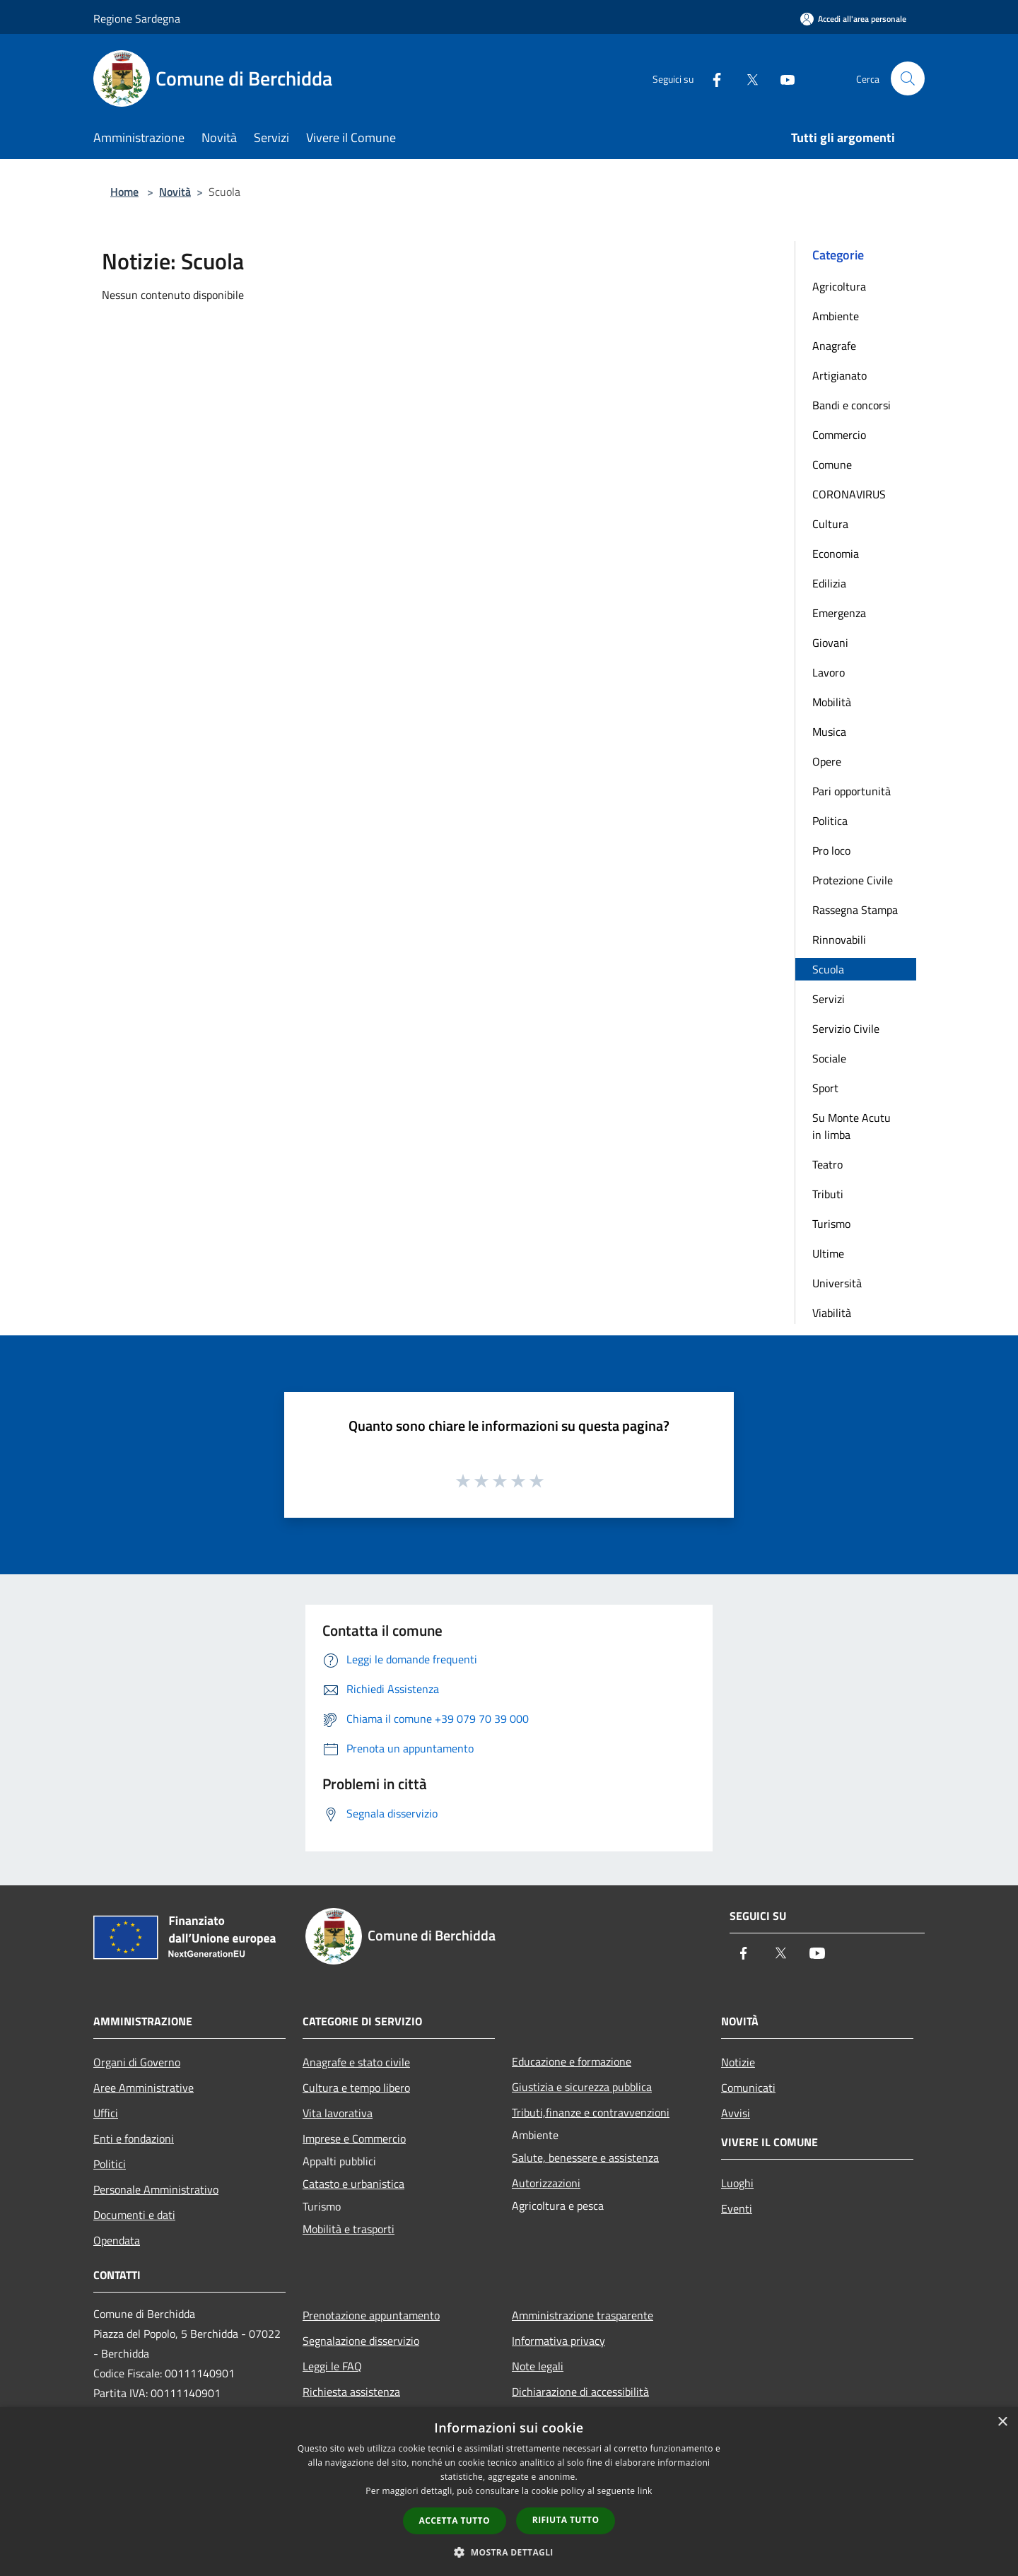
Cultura (830, 523)
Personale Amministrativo (155, 2189)
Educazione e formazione (571, 2061)
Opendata (116, 2240)
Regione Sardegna (136, 18)
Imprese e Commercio (354, 2138)
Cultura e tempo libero (356, 2087)
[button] (509, 2552)
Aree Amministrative (143, 2087)
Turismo (831, 1223)
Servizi (828, 998)
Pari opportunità (851, 791)
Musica (829, 731)
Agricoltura (839, 286)
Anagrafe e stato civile (356, 2062)
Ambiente (835, 316)
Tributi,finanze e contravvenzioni (590, 2112)
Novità (175, 191)
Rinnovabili (839, 939)
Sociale (829, 1058)
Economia (835, 553)
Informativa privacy (558, 2340)
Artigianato (839, 375)
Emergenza (839, 612)
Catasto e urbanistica (353, 2183)
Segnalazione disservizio (361, 2340)
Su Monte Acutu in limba (851, 1126)
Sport (825, 1087)
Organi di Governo (136, 2062)
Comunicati (748, 2087)
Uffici (105, 2112)
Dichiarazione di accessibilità (580, 2391)
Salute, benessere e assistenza (585, 2157)
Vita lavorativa (338, 2112)
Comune (832, 464)
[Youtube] (782, 78)
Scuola (828, 969)
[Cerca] (908, 78)
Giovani (830, 642)
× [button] (1002, 2422)
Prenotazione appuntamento (371, 2315)
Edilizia (829, 583)
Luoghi (737, 2182)
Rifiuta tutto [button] (565, 2520)
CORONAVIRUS (849, 494)
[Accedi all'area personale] (853, 18)
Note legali (537, 2366)
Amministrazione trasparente (582, 2315)
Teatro (827, 1164)
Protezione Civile (852, 880)
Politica (830, 820)
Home (124, 191)
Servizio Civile (845, 1028)
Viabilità (831, 1312)
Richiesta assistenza (351, 2391)
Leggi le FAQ (332, 2366)
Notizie (738, 2062)
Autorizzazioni (546, 2182)
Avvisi (735, 2112)
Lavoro (828, 672)
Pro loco (831, 850)
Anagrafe (834, 345)
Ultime (828, 1253)
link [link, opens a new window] (645, 2491)
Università (837, 1283)
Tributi (827, 1193)
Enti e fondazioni (133, 2138)
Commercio (839, 434)
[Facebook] (711, 78)
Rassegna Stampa (855, 909)
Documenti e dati (134, 2214)
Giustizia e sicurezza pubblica (582, 2086)
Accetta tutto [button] (454, 2520)
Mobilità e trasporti (348, 2228)
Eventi (736, 2208)
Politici (109, 2163)
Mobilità (831, 701)
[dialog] (509, 2491)
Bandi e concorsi (851, 405)
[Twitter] (746, 78)
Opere (826, 761)
